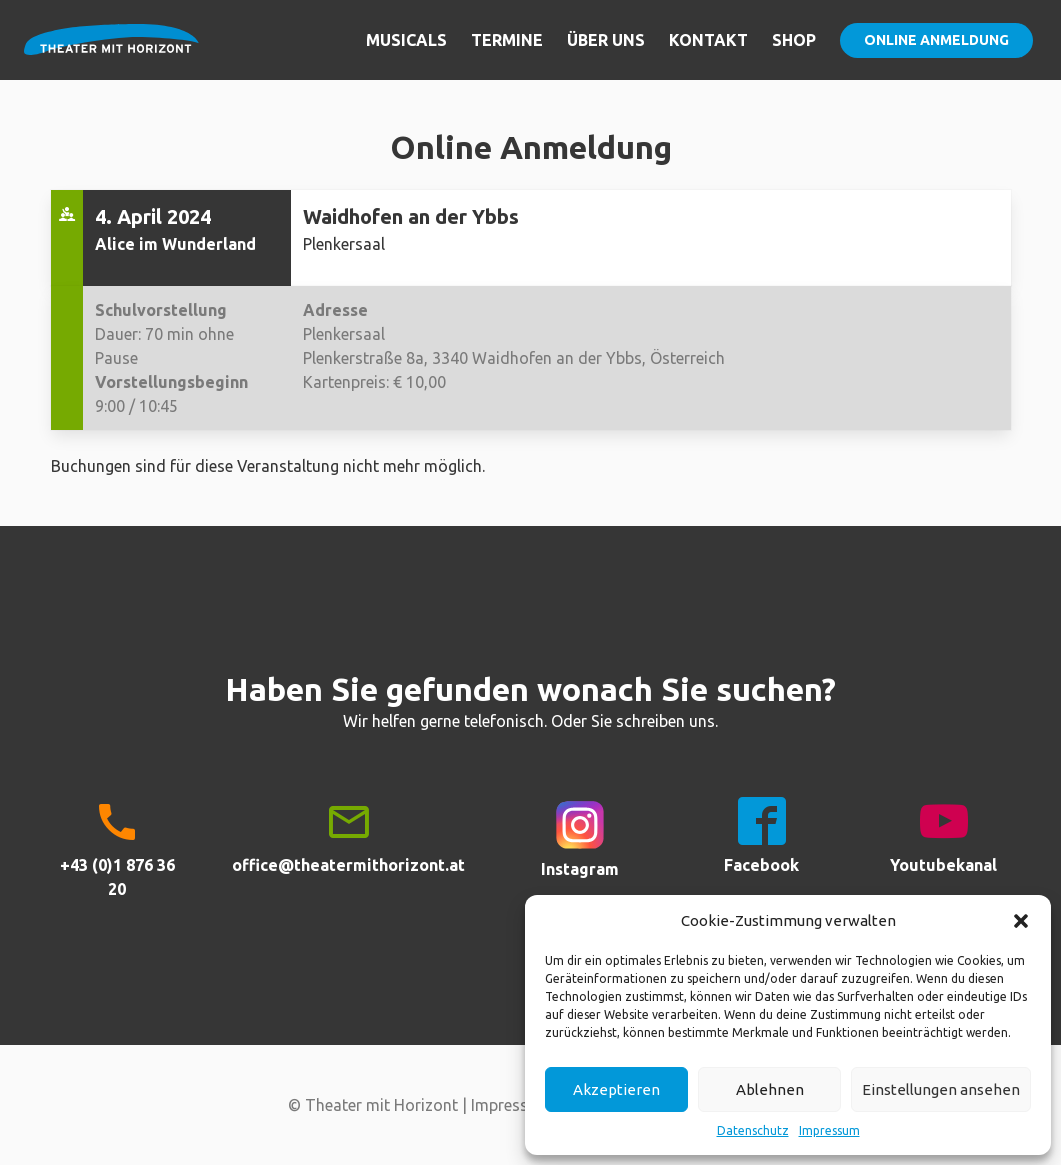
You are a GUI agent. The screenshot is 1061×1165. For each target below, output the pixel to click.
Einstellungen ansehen (941, 1089)
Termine (507, 40)
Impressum (829, 1130)
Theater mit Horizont (111, 52)
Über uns (606, 40)
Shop (794, 40)
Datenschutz (753, 1130)
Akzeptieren (616, 1089)
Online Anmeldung (936, 40)
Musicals (406, 40)
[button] (1021, 921)
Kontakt (708, 40)
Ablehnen (770, 1089)
